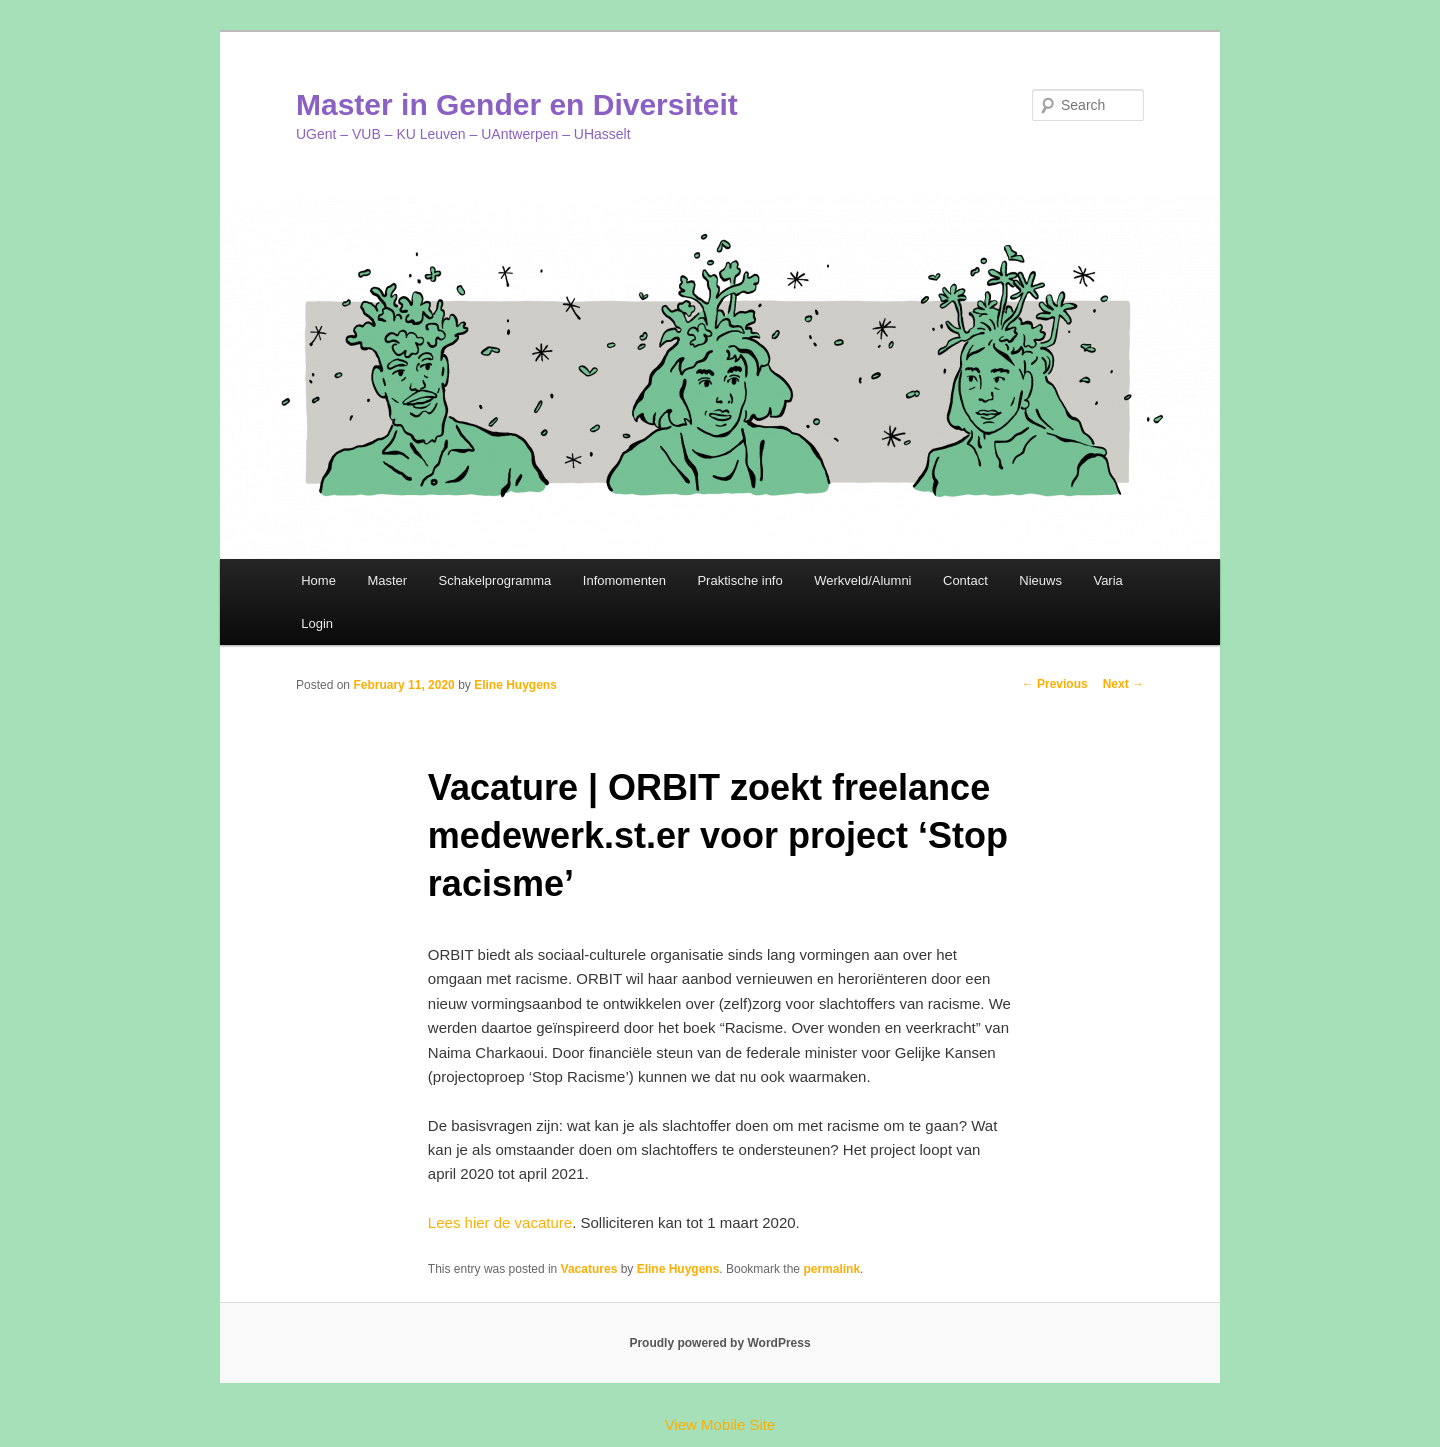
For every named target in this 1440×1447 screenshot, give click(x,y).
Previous (1055, 684)
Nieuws (1040, 580)
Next (1123, 684)
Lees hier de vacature (500, 1222)
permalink (831, 1269)
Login (317, 623)
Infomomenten (624, 580)
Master (387, 580)
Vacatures (589, 1269)
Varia (1107, 580)
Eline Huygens (515, 685)
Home (318, 580)
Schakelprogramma (495, 580)
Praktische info (739, 580)
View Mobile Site (720, 1424)
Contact (965, 580)
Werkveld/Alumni (862, 580)
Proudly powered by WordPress (719, 1343)
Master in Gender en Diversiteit (517, 104)
